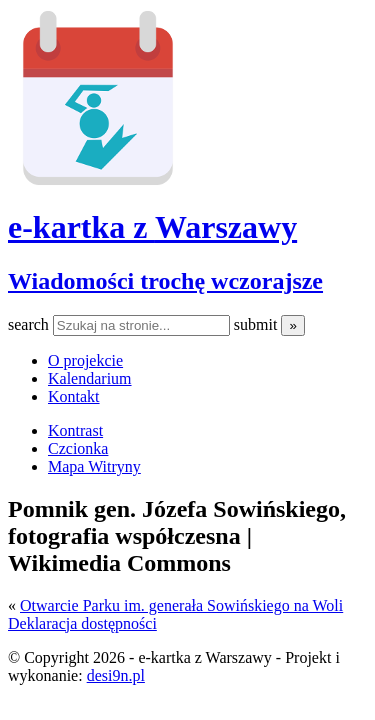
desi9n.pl (116, 675)
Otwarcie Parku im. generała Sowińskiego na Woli (181, 605)
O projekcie (85, 360)
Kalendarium (90, 378)
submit (258, 324)
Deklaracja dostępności (82, 623)
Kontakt (74, 396)
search (30, 324)
